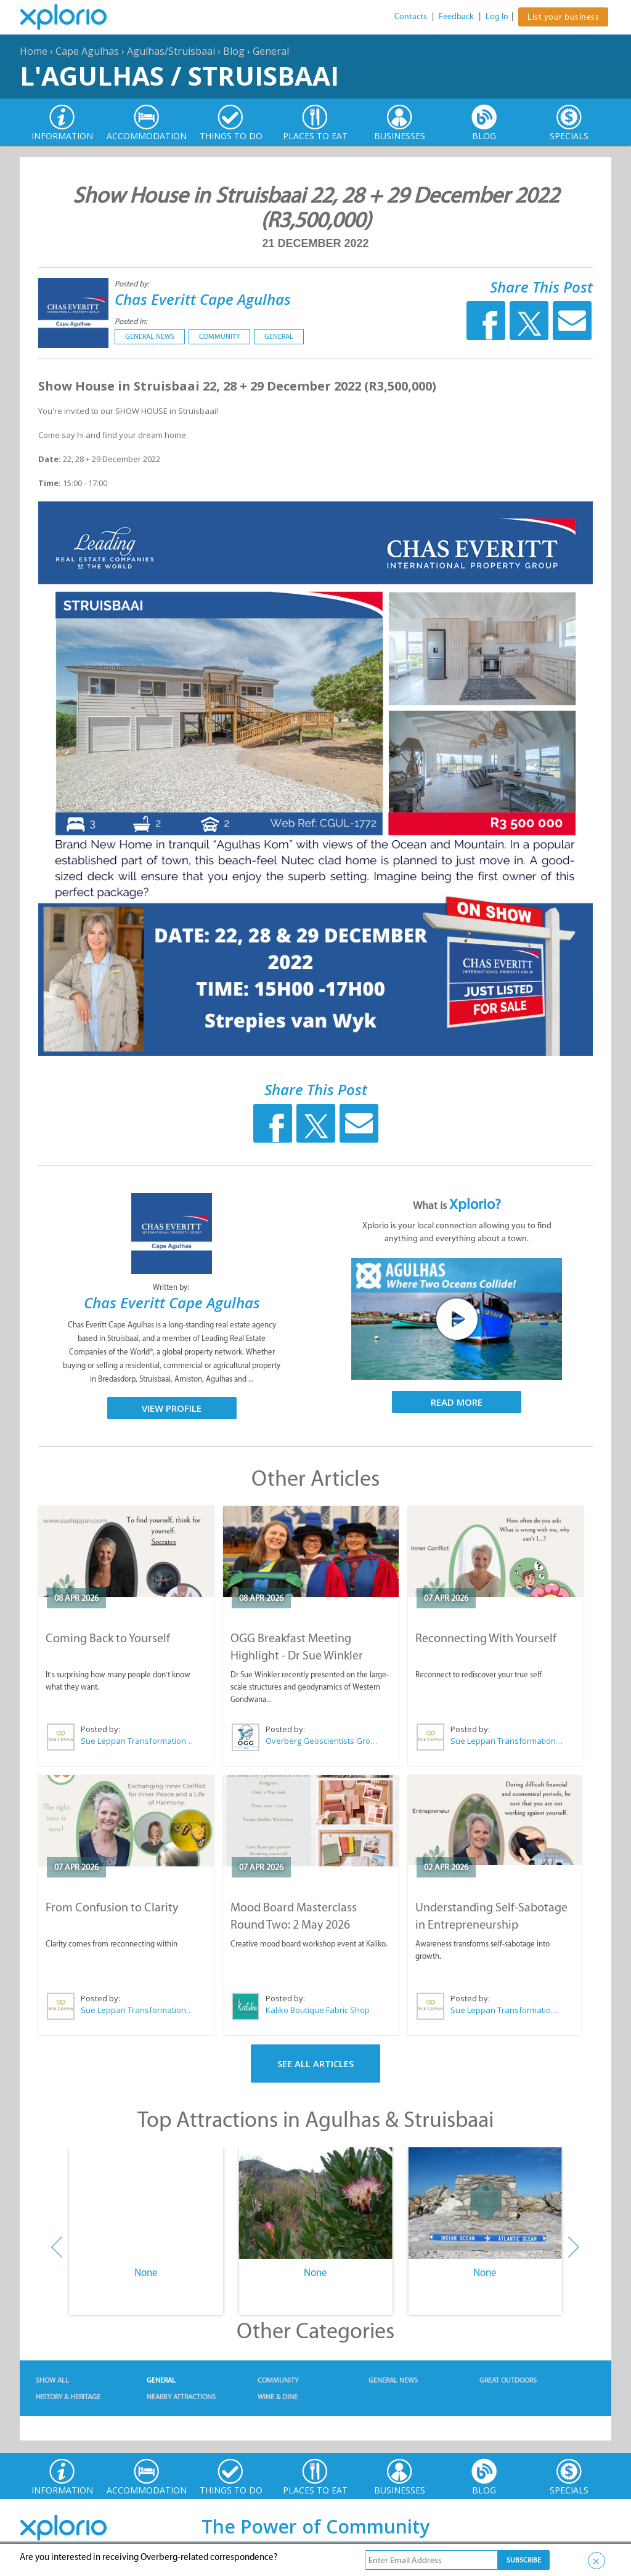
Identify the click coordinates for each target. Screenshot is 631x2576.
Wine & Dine (278, 2396)
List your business (563, 17)
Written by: (172, 1287)
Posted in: (131, 321)
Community (219, 336)
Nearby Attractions (181, 2396)
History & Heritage (68, 2396)
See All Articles (315, 2063)
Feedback (456, 16)
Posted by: (133, 283)
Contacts (410, 16)
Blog (234, 51)
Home (33, 51)
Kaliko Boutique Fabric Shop (318, 2009)
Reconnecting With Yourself (485, 1637)
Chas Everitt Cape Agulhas (203, 299)
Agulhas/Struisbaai (171, 51)
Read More (456, 1402)
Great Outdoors (508, 2380)
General (271, 51)
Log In (497, 16)
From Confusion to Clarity (112, 1907)
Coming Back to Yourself (108, 1637)
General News (149, 336)
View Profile (172, 1408)
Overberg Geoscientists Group (322, 1740)
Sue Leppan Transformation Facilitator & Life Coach (137, 1740)
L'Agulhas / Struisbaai (179, 75)
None (146, 2272)
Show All (52, 2380)
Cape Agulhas (87, 51)
